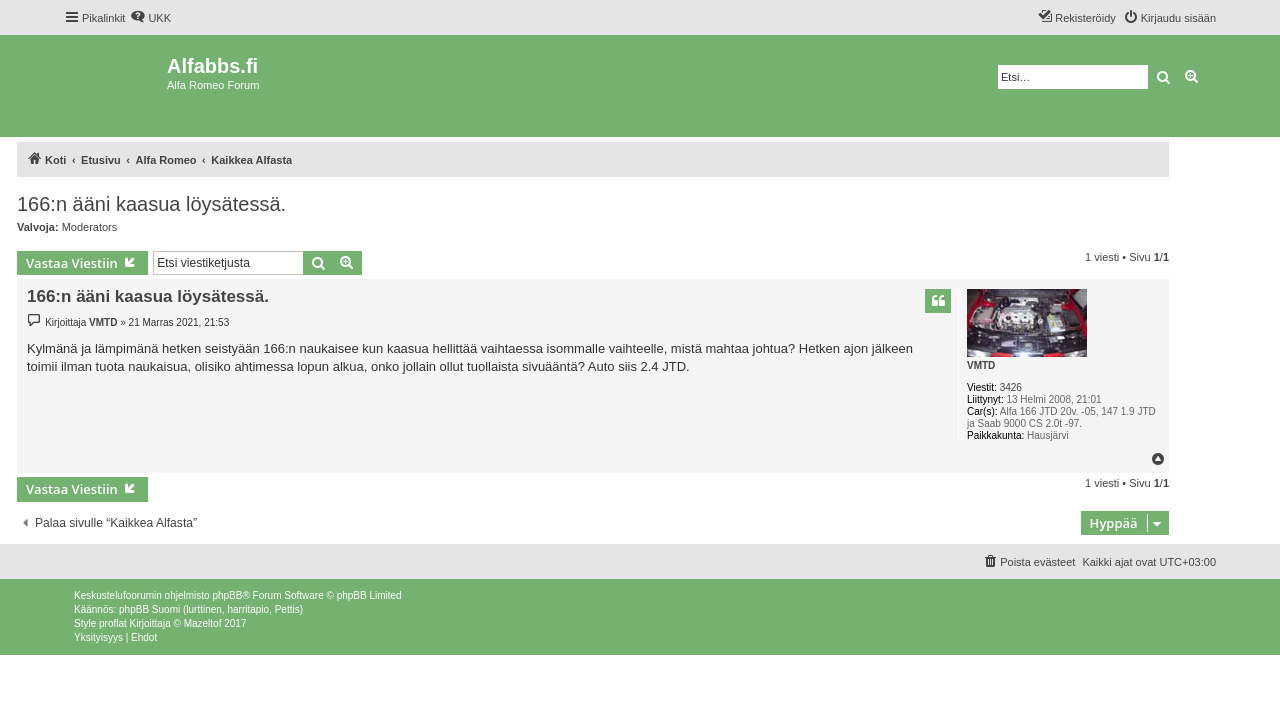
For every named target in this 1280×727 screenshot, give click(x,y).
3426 (1011, 387)
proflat (113, 623)
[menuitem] (150, 18)
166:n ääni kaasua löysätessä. (151, 204)
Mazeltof (203, 623)
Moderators (90, 227)
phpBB (227, 595)
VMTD (981, 365)
